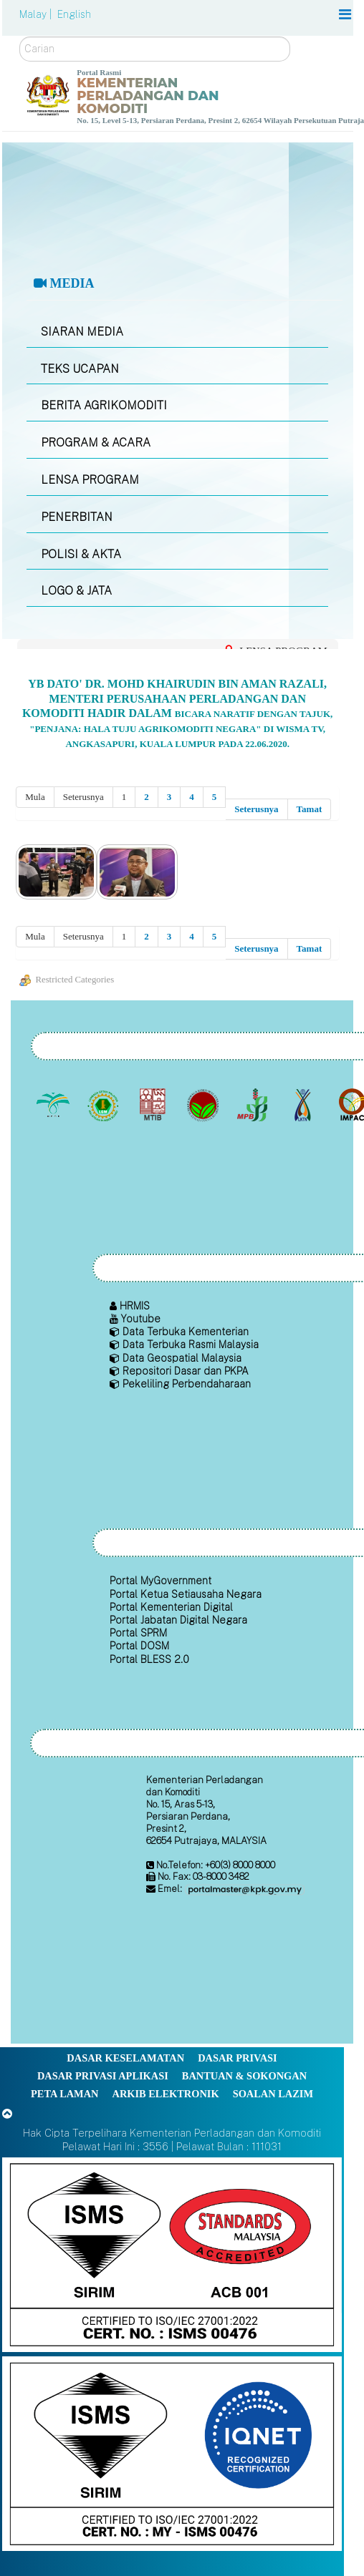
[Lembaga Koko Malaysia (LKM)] (204, 1105)
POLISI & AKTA (81, 554)
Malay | (36, 14)
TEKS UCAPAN (80, 369)
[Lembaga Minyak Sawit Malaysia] (55, 1105)
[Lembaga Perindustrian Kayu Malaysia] (154, 1105)
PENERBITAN (76, 517)
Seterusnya (256, 809)
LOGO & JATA (76, 590)
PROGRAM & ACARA (95, 442)
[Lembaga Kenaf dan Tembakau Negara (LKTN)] (303, 1105)
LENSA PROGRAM (90, 480)
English (74, 14)
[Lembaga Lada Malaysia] (254, 1105)
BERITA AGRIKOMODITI (104, 405)
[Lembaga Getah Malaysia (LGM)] (104, 1105)
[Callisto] (172, 2253)
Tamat (309, 809)
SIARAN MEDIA (82, 331)
